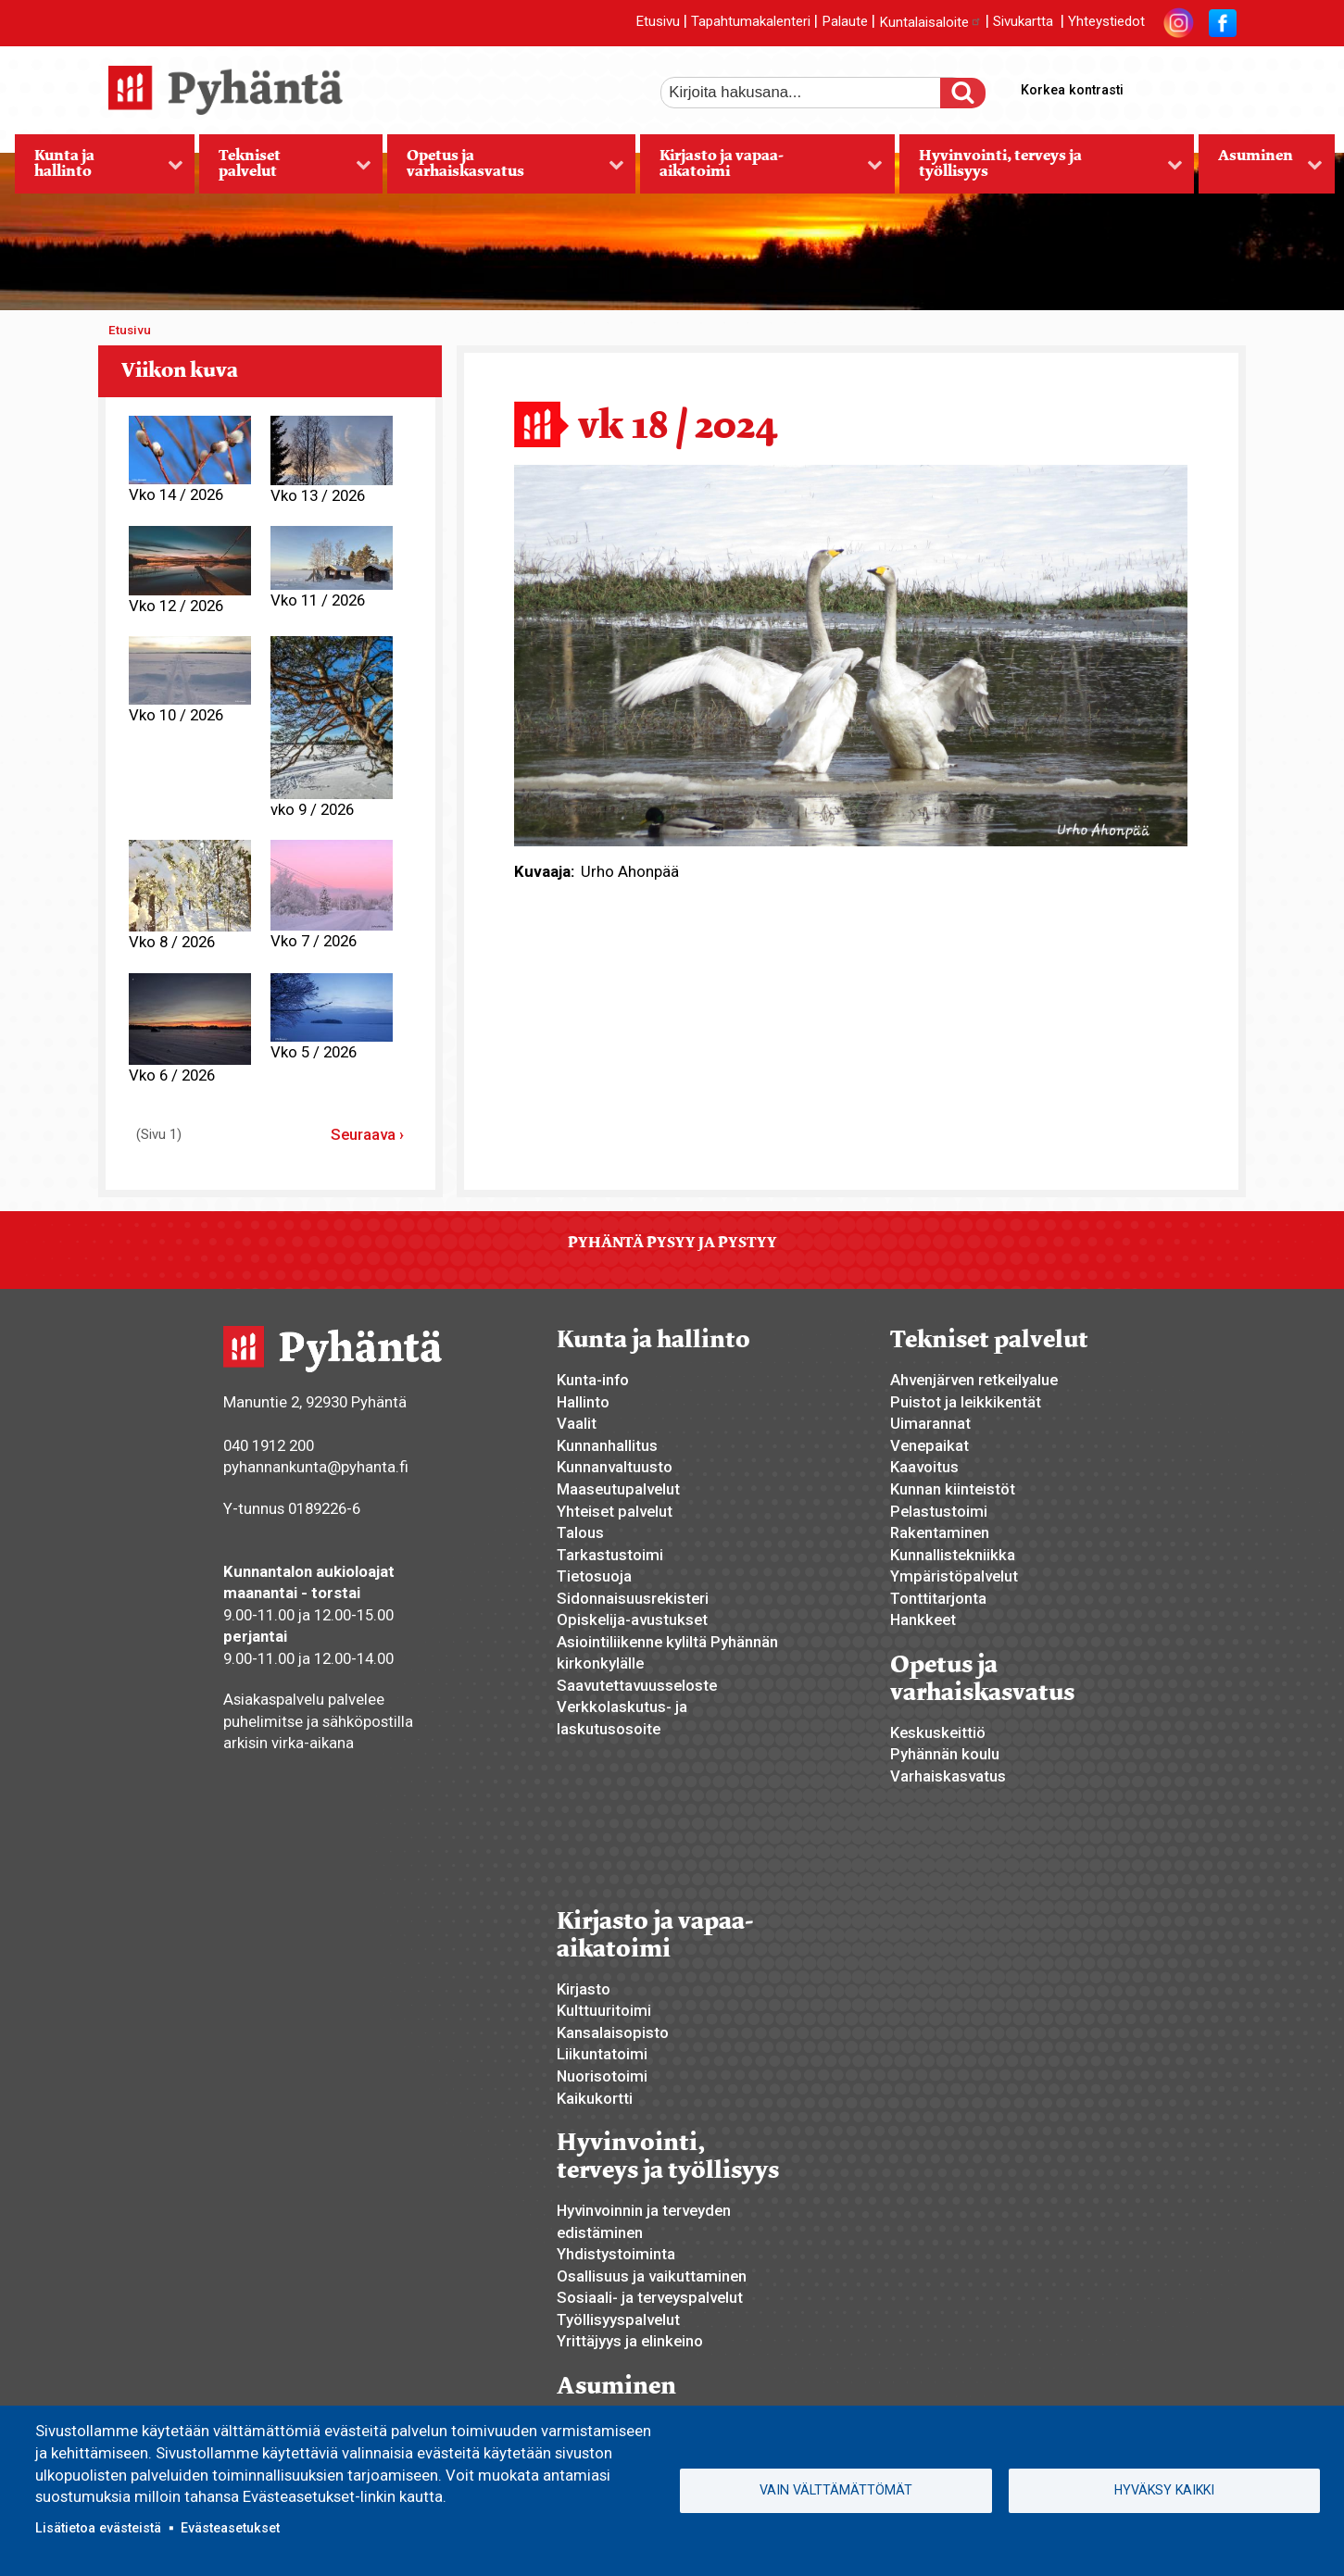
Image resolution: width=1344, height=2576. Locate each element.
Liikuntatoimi (602, 2054)
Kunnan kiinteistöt (952, 1489)
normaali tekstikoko (1188, 86)
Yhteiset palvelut (614, 1511)
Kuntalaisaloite (930, 22)
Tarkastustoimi (610, 1554)
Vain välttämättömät (836, 2489)
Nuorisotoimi (602, 2076)
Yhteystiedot (1106, 22)
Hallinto (583, 1402)
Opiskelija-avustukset (632, 1619)
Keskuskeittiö (938, 1732)
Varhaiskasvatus (948, 1776)
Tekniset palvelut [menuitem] (285, 169)
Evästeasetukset (230, 2527)
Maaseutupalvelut (618, 1489)
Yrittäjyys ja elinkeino (630, 2341)
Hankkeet (923, 1619)
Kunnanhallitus (607, 1445)
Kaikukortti (595, 2098)
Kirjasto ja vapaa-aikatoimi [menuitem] (761, 169)
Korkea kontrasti (1072, 89)
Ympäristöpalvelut (954, 1576)
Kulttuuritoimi (604, 2010)
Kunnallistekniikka (952, 1554)
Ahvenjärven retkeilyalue (974, 1379)
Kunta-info (593, 1379)
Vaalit (577, 1423)
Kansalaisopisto (613, 2032)
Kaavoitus (924, 1466)
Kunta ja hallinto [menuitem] (99, 169)
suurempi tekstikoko (1157, 86)
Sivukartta (1023, 22)
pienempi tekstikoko (1220, 86)
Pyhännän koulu (944, 1753)
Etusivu (657, 22)
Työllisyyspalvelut (618, 2319)
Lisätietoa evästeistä (98, 2527)
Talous (580, 1532)
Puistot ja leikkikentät (965, 1402)
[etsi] (813, 92)
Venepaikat (929, 1445)
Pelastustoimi (938, 1511)
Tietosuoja (594, 1576)
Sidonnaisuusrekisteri (633, 1598)
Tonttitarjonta (938, 1598)
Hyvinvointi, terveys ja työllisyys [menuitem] (1041, 169)
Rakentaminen (939, 1532)
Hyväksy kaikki (1164, 2489)
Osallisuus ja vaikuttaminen (652, 2276)
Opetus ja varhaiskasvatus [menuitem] (505, 169)
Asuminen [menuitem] (1261, 169)
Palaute (845, 22)
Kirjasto (583, 1989)
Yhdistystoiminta (616, 2254)
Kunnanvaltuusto (614, 1466)
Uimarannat (930, 1423)
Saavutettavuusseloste (637, 1685)
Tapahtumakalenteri (750, 22)
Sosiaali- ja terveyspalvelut (650, 2297)
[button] (850, 653)
